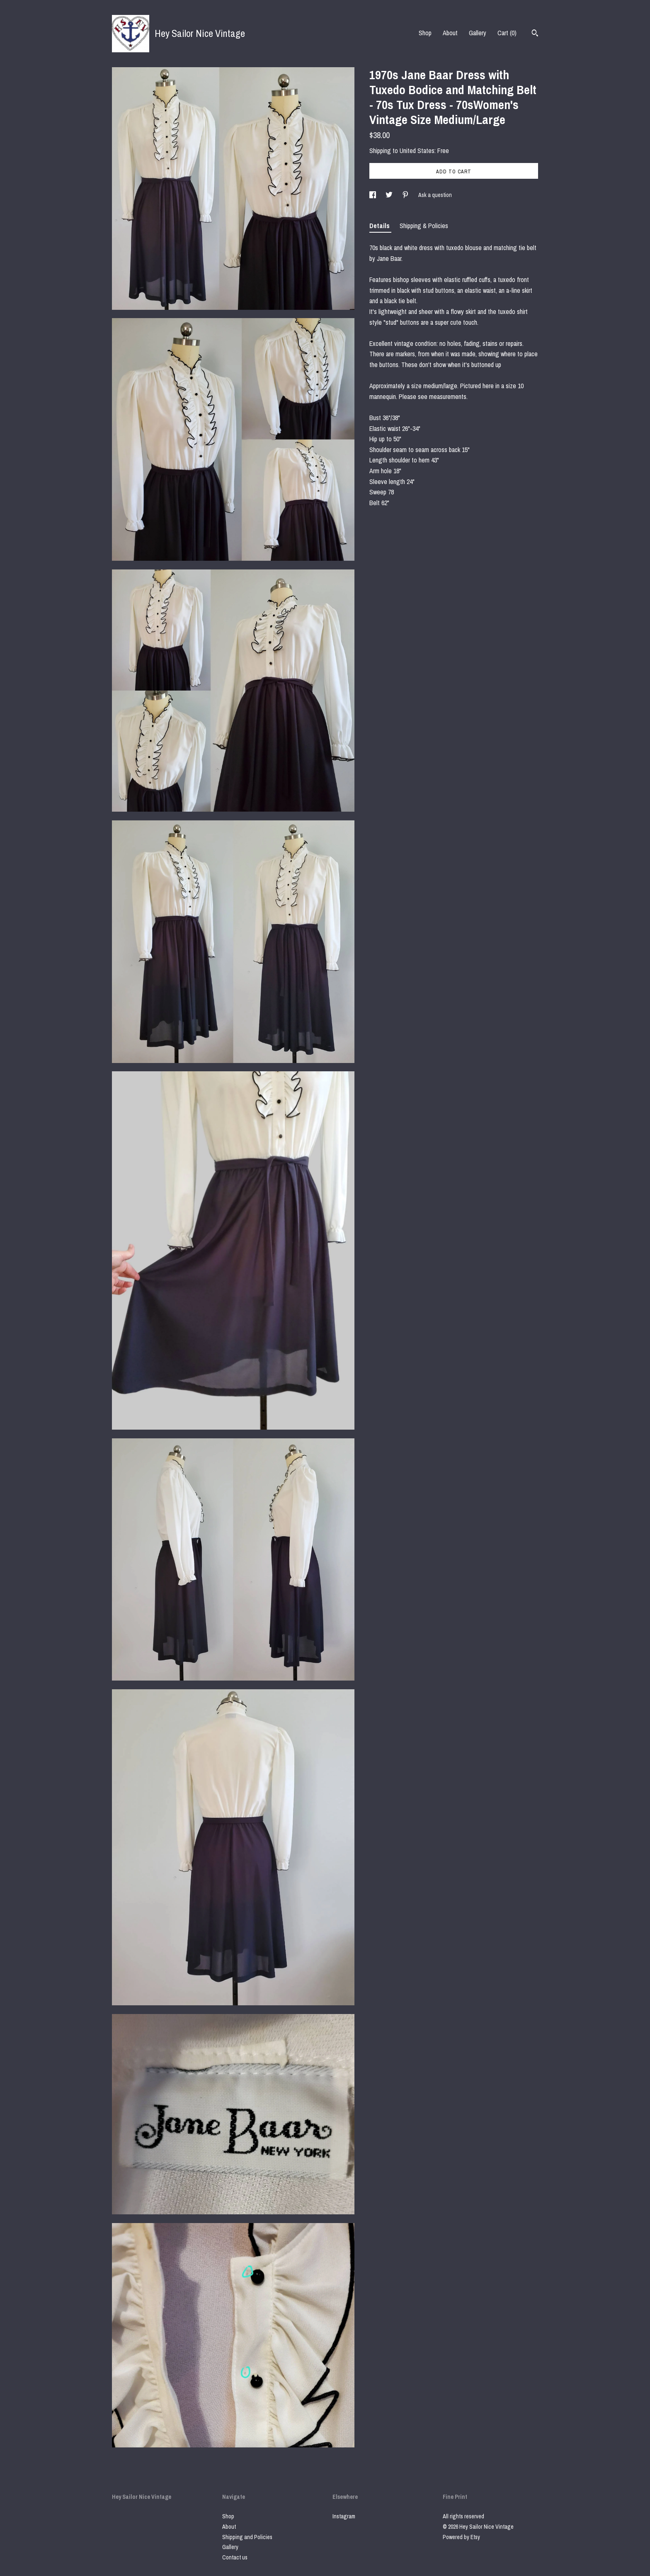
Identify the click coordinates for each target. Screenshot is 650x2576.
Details (380, 225)
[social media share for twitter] (390, 195)
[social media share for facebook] (373, 195)
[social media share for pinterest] (406, 195)
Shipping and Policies (247, 2537)
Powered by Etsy (461, 2537)
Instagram (343, 2516)
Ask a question (435, 195)
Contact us (234, 2557)
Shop (425, 32)
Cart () (507, 32)
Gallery (477, 32)
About (450, 32)
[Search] (535, 34)
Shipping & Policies (424, 225)
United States (417, 150)
